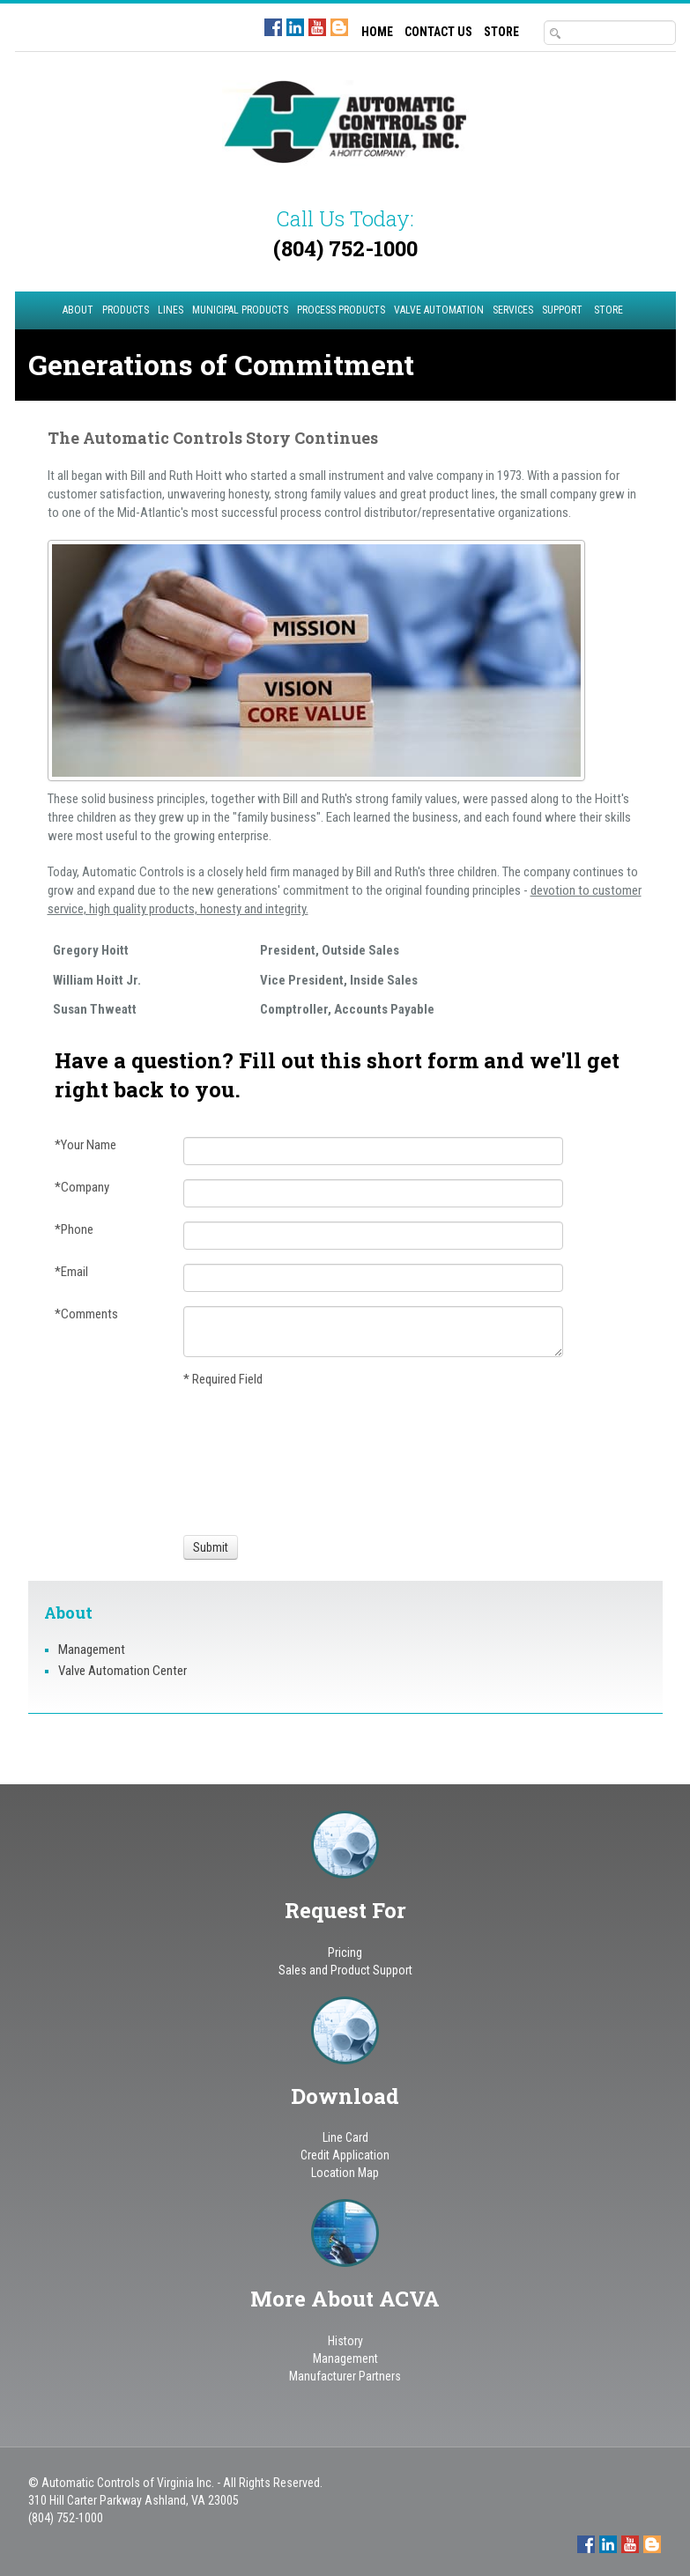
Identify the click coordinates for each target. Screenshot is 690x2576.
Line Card (345, 2137)
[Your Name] (373, 1151)
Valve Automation (439, 310)
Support (562, 310)
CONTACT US (438, 32)
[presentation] (248, 1458)
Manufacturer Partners (345, 2376)
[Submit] (210, 1547)
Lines (170, 310)
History (345, 2341)
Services (513, 310)
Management (91, 1649)
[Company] (373, 1193)
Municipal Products (240, 310)
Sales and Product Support (345, 1970)
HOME (377, 32)
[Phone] (373, 1236)
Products (125, 310)
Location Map (345, 2173)
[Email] (373, 1278)
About (78, 310)
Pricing (345, 1952)
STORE (501, 32)
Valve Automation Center (122, 1671)
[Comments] (373, 1331)
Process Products (341, 310)
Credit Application (345, 2155)
